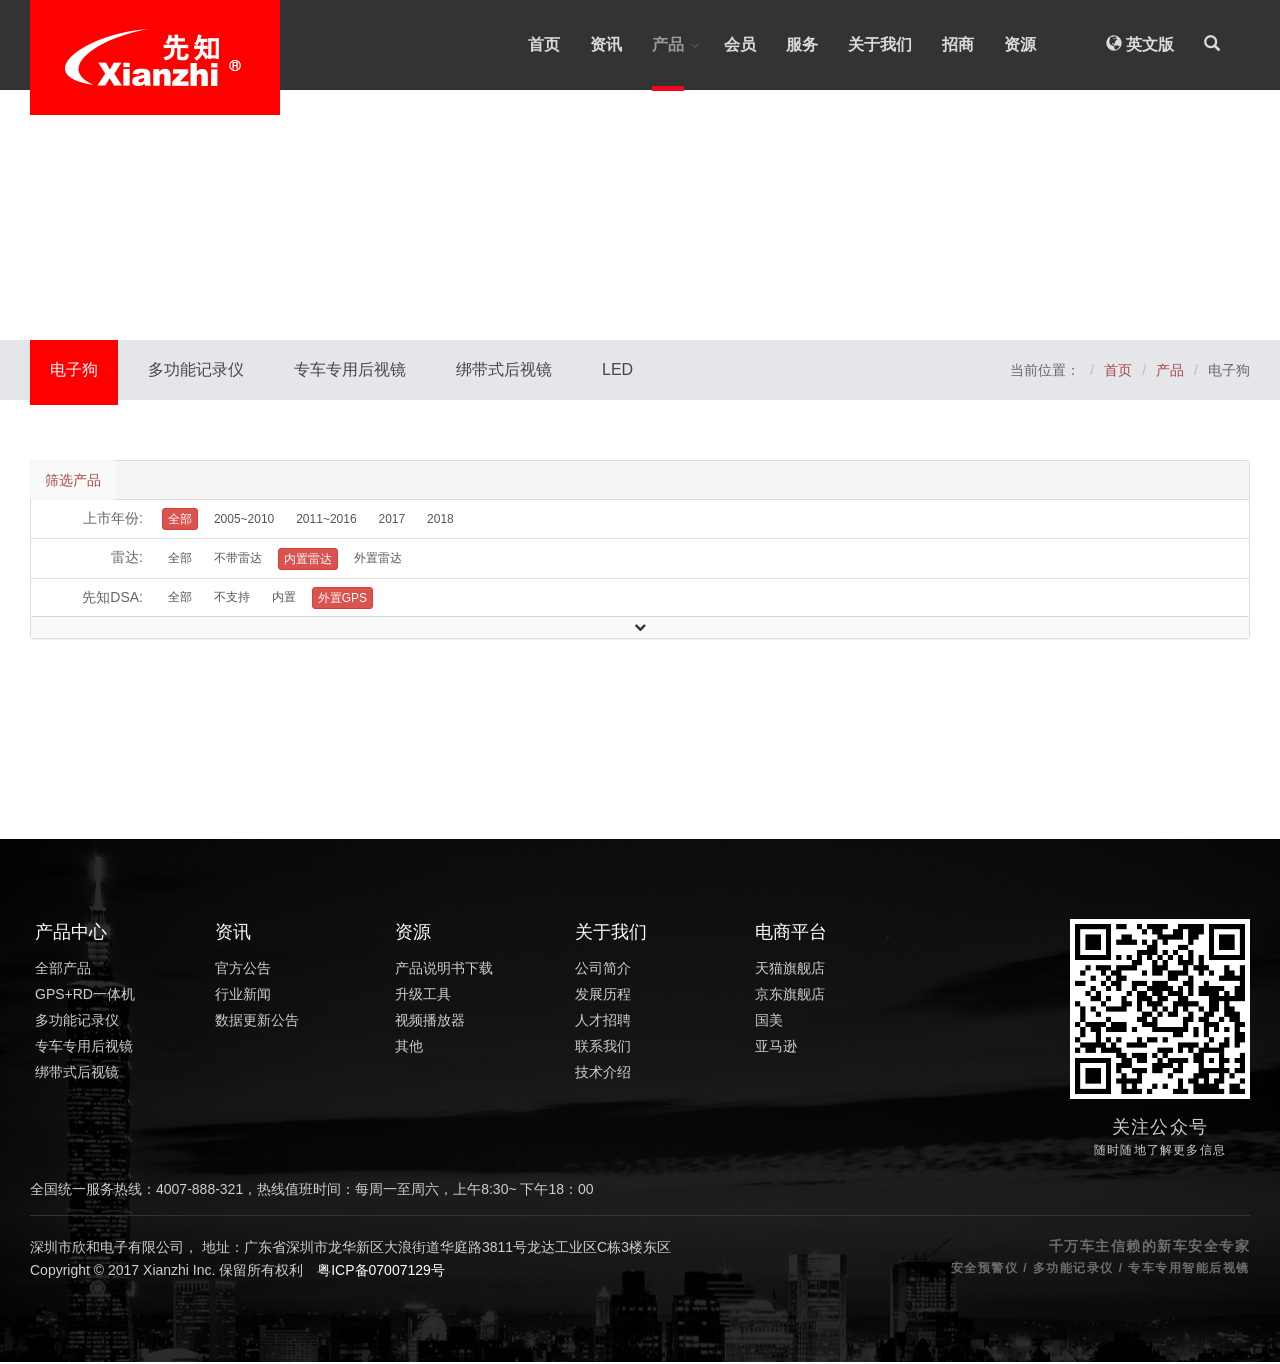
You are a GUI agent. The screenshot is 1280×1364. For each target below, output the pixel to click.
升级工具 (423, 996)
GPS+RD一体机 (85, 996)
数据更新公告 (257, 1022)
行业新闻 (243, 996)
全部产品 (63, 970)
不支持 (232, 599)
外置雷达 (378, 560)
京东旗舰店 (790, 996)
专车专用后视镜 (350, 369)
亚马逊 (776, 1048)
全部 (180, 560)
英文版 (1140, 44)
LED (617, 369)
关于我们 (880, 44)
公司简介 (603, 970)
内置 (284, 599)
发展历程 (603, 996)
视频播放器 (430, 1022)
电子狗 (74, 369)
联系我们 (603, 1048)
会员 (740, 44)
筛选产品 (74, 481)
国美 (769, 1022)
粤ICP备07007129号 (381, 1272)
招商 (958, 44)
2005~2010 (244, 521)
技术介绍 (603, 1074)
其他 (409, 1048)
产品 (668, 44)
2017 (391, 521)
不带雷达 (238, 560)
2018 (440, 521)
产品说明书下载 (444, 970)
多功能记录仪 (196, 369)
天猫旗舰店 (790, 970)
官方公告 (243, 970)
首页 (544, 44)
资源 (1020, 44)
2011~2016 (326, 521)
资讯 (606, 44)
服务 (802, 44)
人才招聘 (603, 1022)
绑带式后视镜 (504, 369)
